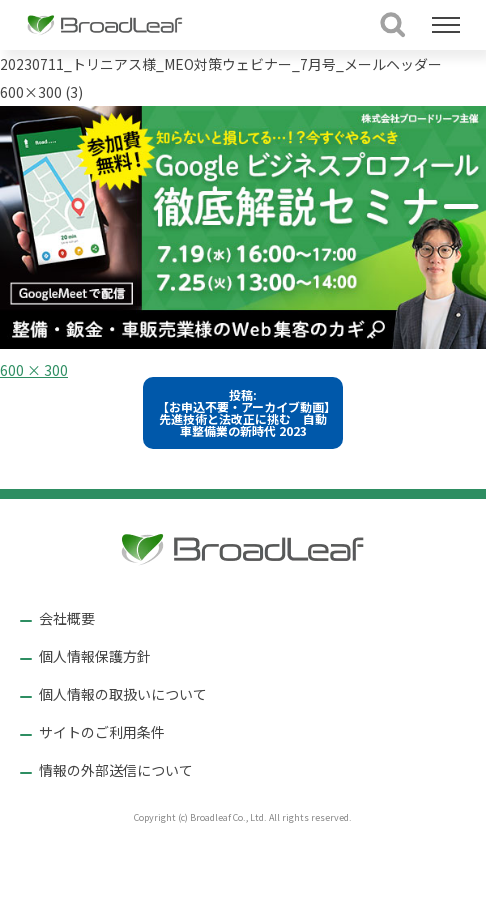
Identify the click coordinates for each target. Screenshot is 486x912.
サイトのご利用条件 (102, 732)
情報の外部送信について (116, 770)
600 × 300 (34, 370)
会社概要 (67, 618)
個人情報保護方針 (95, 656)
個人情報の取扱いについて (123, 694)
